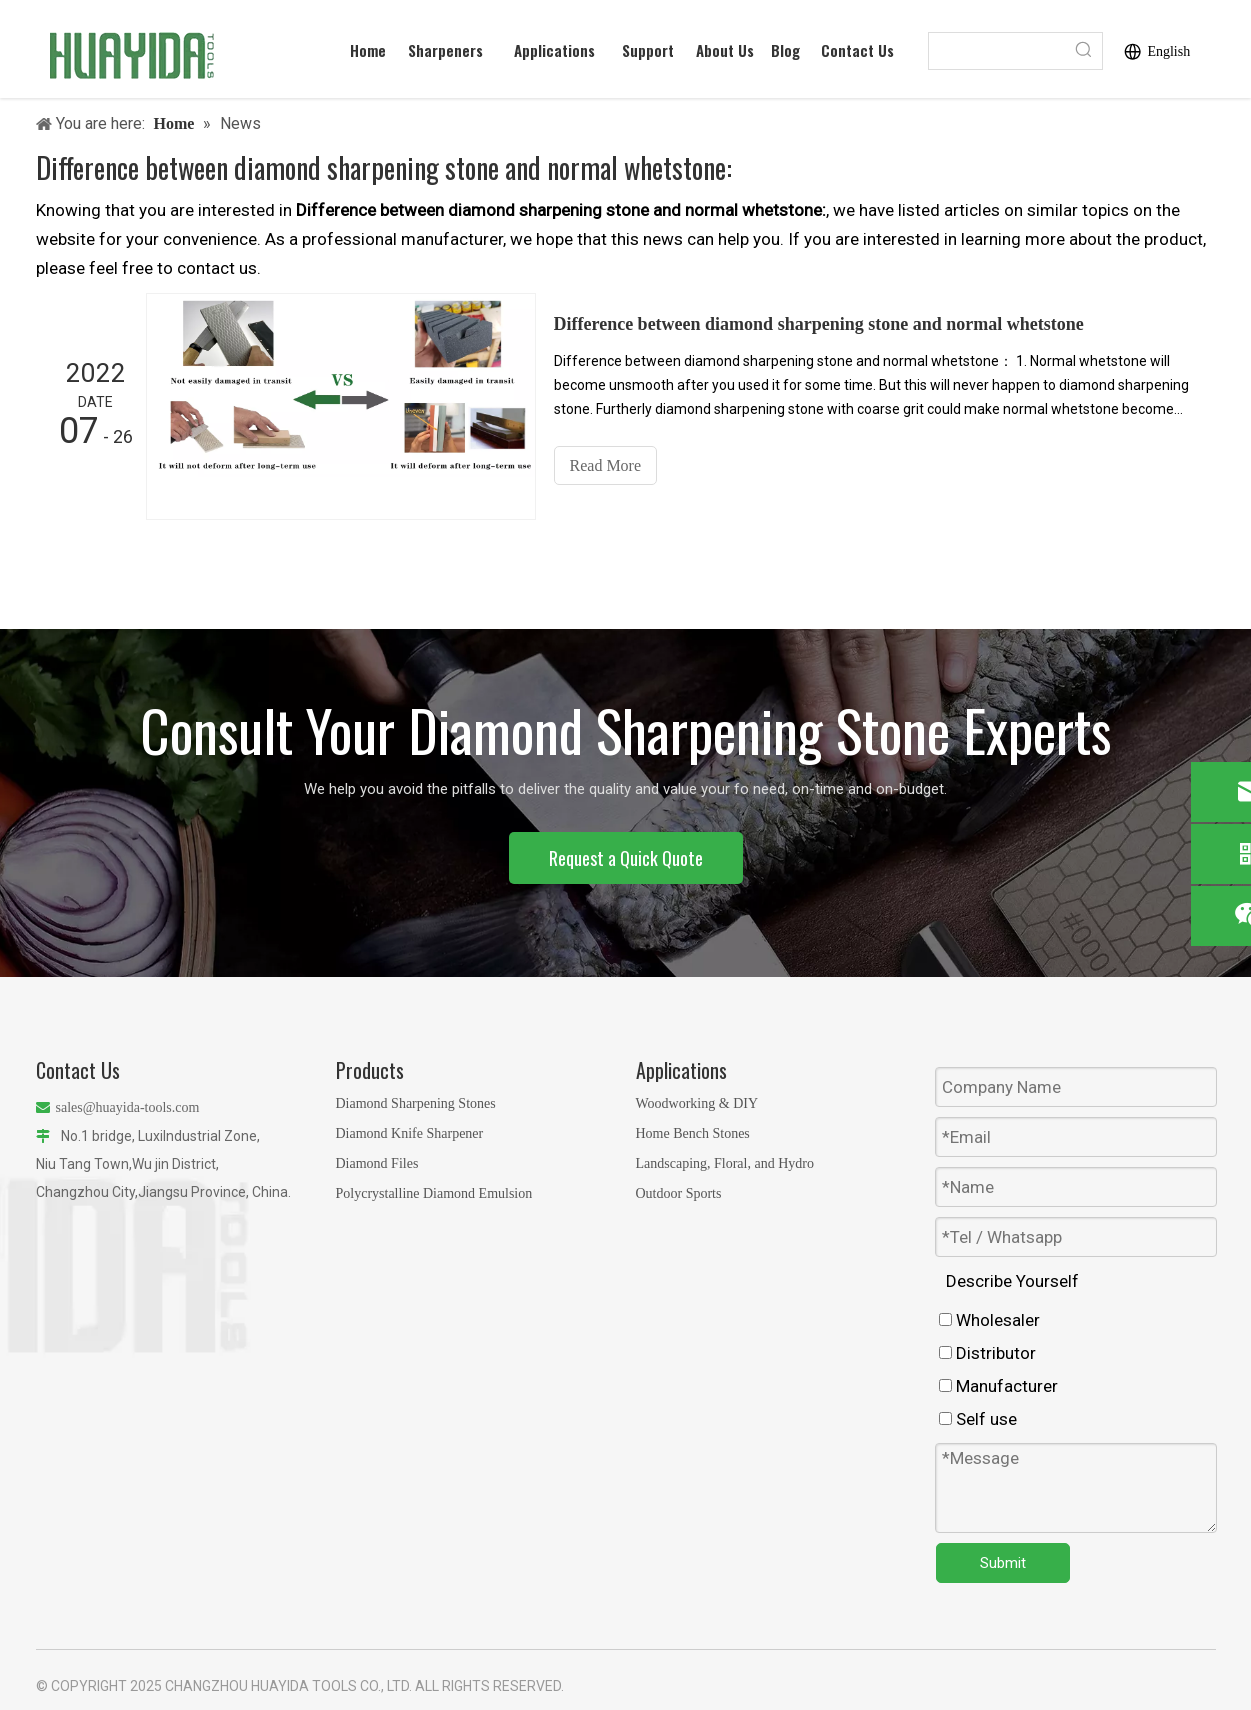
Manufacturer (998, 1386)
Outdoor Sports (679, 1193)
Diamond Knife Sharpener (410, 1133)
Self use (978, 1419)
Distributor (987, 1353)
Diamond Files (377, 1163)
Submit (1003, 1563)
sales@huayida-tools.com (128, 1107)
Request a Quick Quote (626, 858)
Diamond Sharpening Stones (416, 1103)
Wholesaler (989, 1320)
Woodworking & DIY (697, 1103)
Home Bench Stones (693, 1133)
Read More (606, 465)
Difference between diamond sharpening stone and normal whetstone (819, 324)
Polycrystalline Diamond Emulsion (434, 1193)
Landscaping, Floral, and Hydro (725, 1163)
